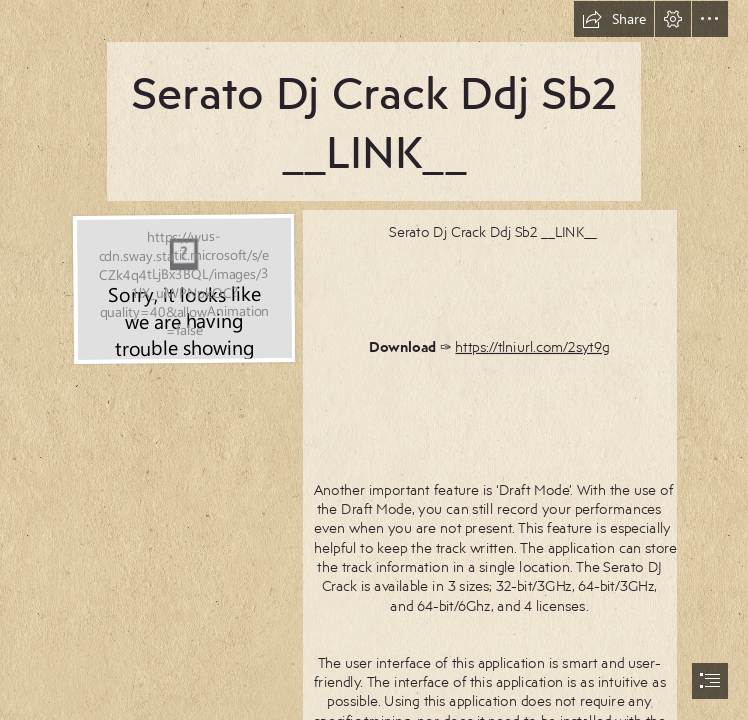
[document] (374, 360)
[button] (614, 19)
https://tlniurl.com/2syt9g (533, 345)
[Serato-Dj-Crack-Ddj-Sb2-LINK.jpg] (183, 287)
